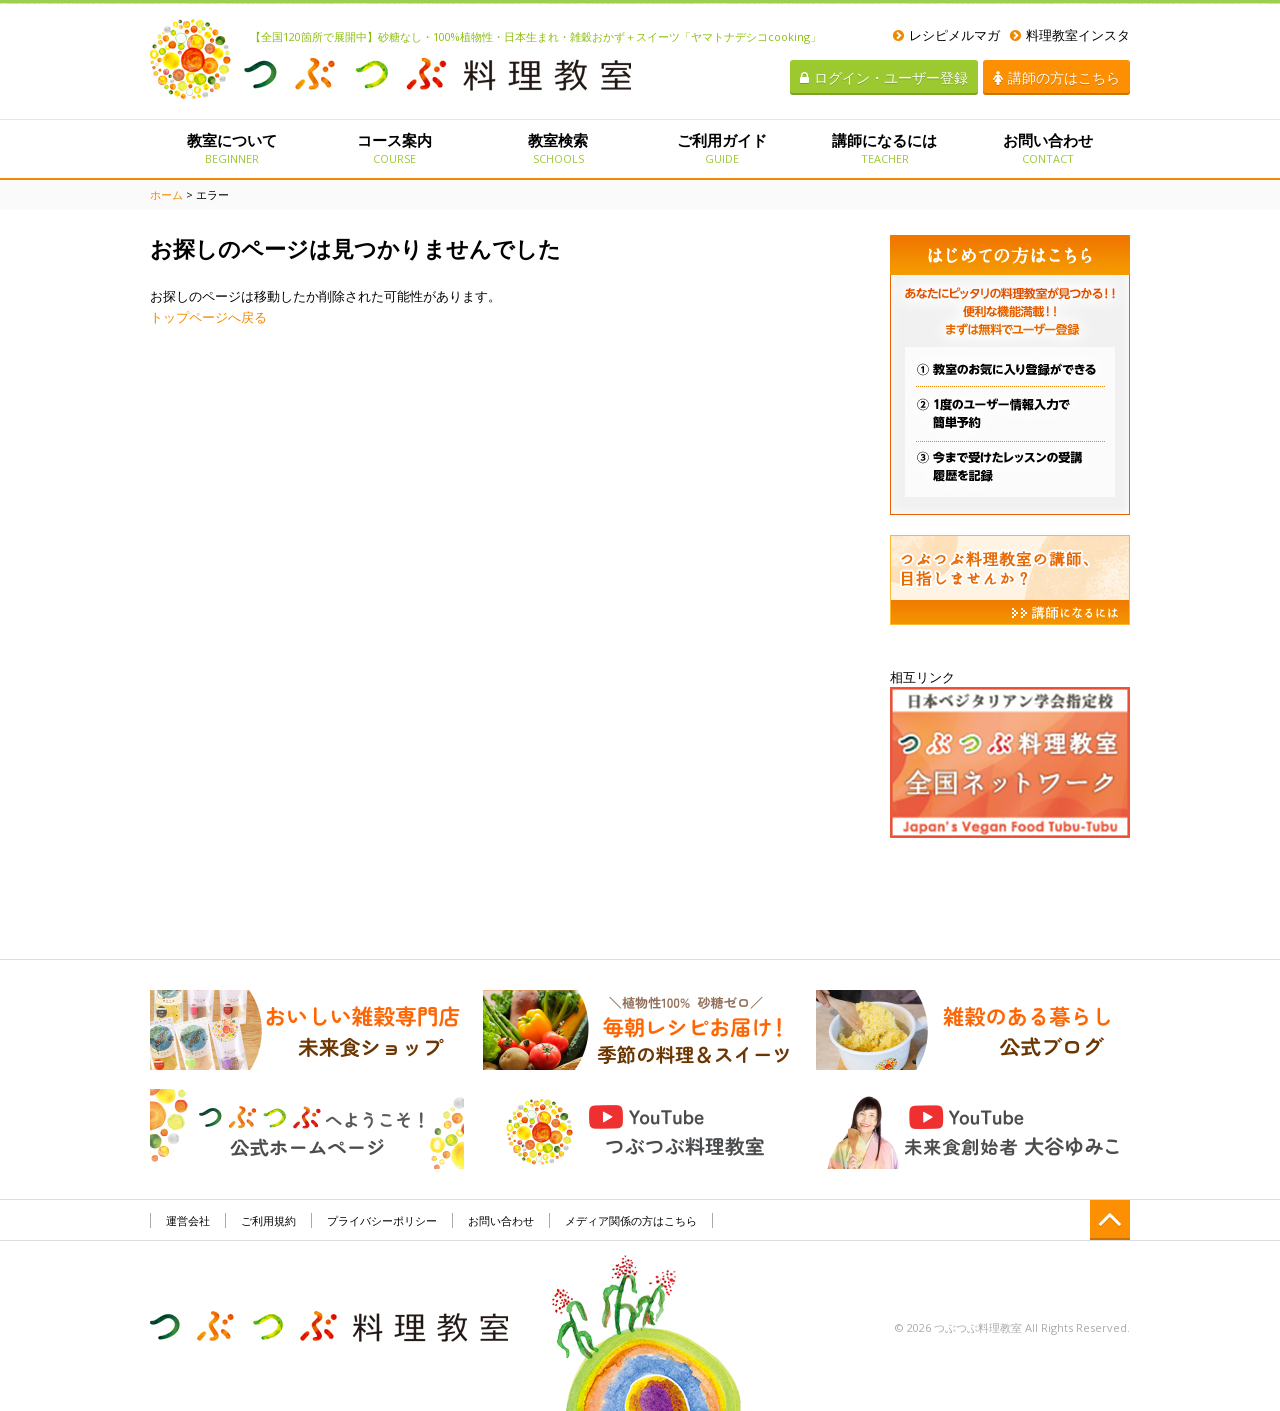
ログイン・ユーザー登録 (884, 77)
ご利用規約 (268, 1220)
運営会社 (188, 1220)
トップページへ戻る (208, 317)
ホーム (166, 194)
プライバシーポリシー (382, 1220)
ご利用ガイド (721, 148)
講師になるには (884, 148)
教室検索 (558, 148)
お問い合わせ (1048, 148)
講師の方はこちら (1056, 77)
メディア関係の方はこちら (631, 1220)
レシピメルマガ (946, 35)
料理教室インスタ (1070, 35)
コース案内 (394, 148)
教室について (231, 148)
